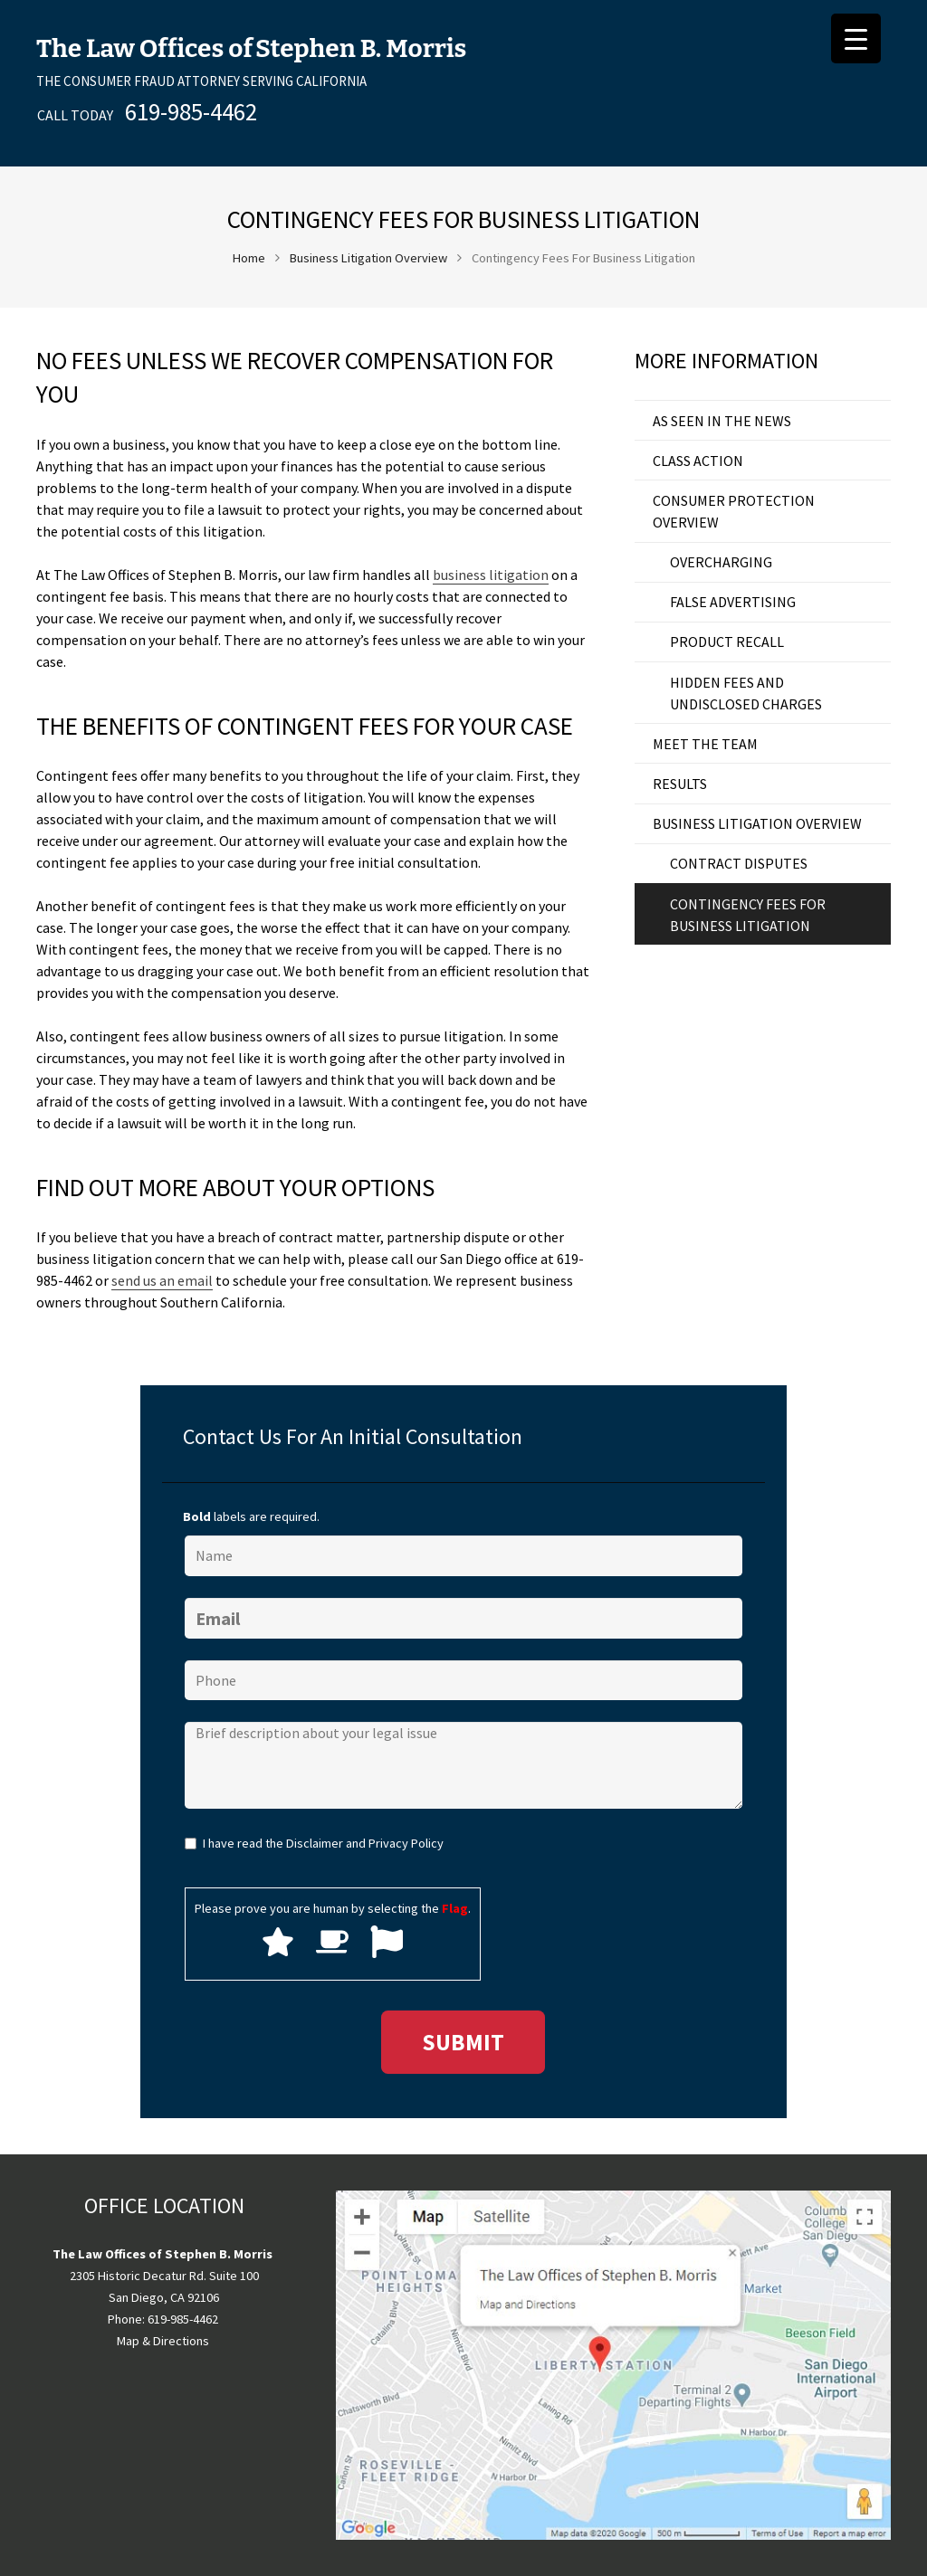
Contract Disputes (739, 863)
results (680, 784)
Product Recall (727, 641)
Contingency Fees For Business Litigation (748, 915)
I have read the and (323, 1843)
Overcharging (721, 562)
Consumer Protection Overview (734, 511)
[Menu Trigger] (856, 38)
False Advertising (733, 602)
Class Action (698, 461)
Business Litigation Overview (368, 258)
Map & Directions (163, 2341)
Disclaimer (314, 1843)
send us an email (162, 1280)
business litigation (491, 575)
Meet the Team (705, 744)
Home (249, 258)
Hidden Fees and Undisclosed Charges (746, 693)
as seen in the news (722, 421)
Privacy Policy (406, 1843)
